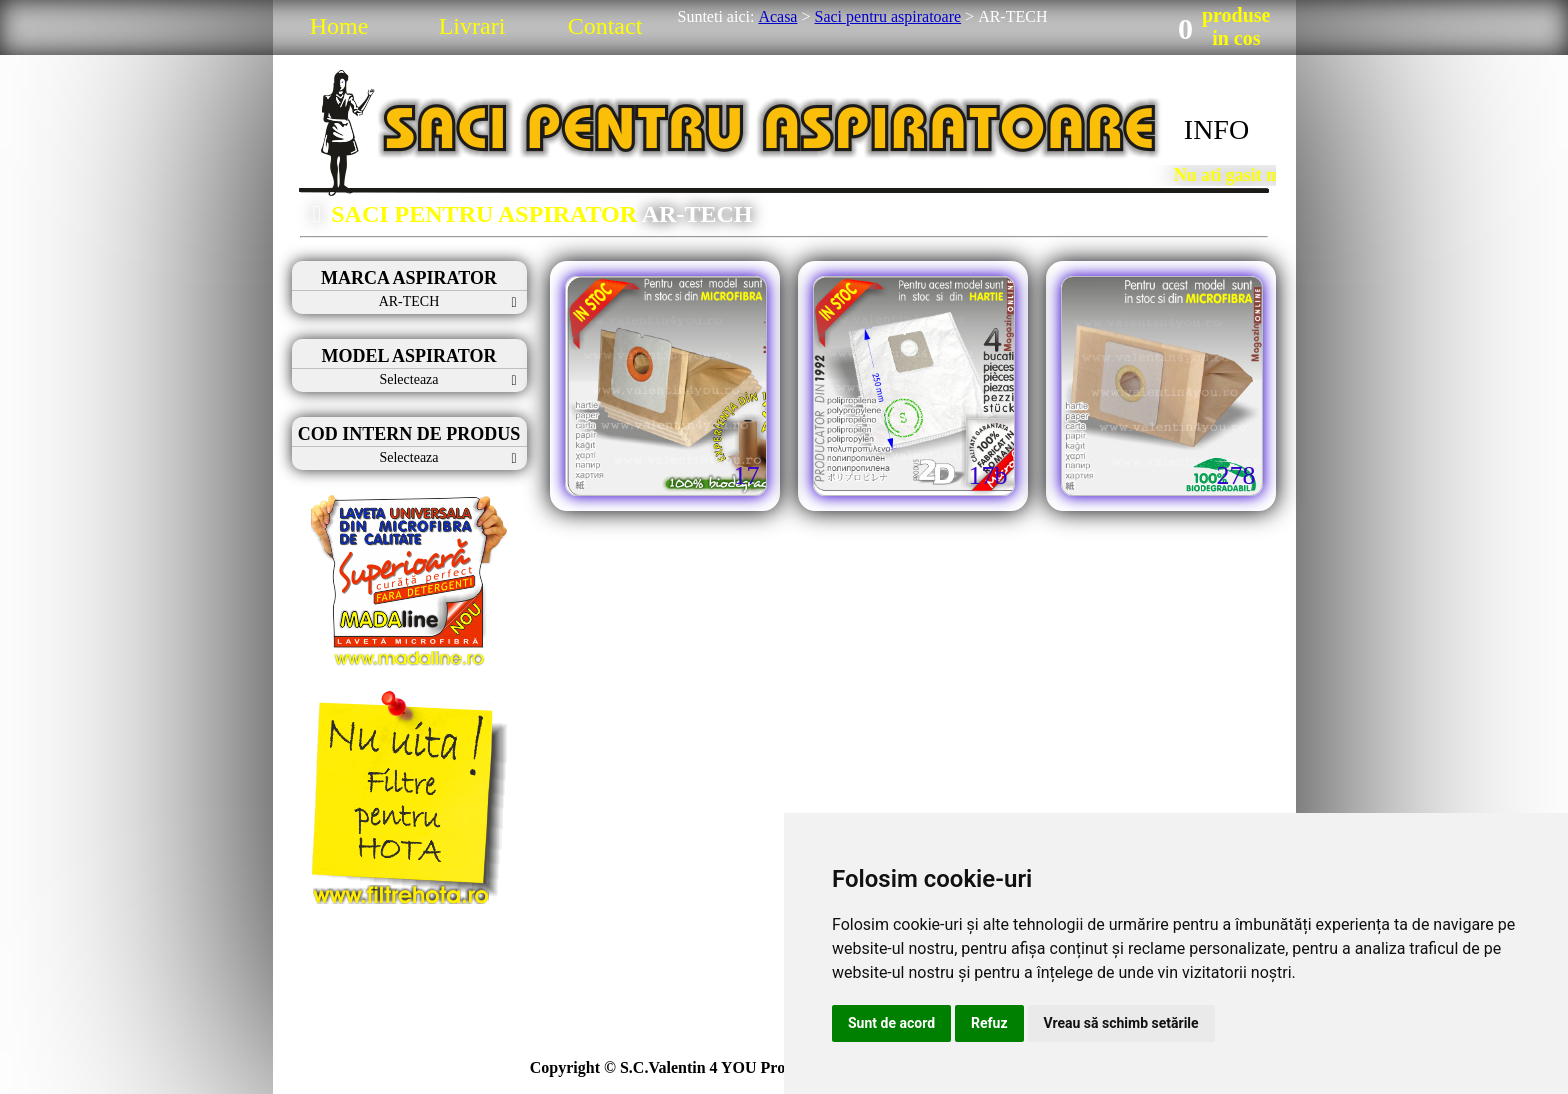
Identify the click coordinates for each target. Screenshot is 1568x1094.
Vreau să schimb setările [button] (1121, 1023)
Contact (605, 26)
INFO (1216, 129)
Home (339, 26)
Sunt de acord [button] (891, 1023)
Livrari (472, 26)
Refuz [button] (989, 1023)
